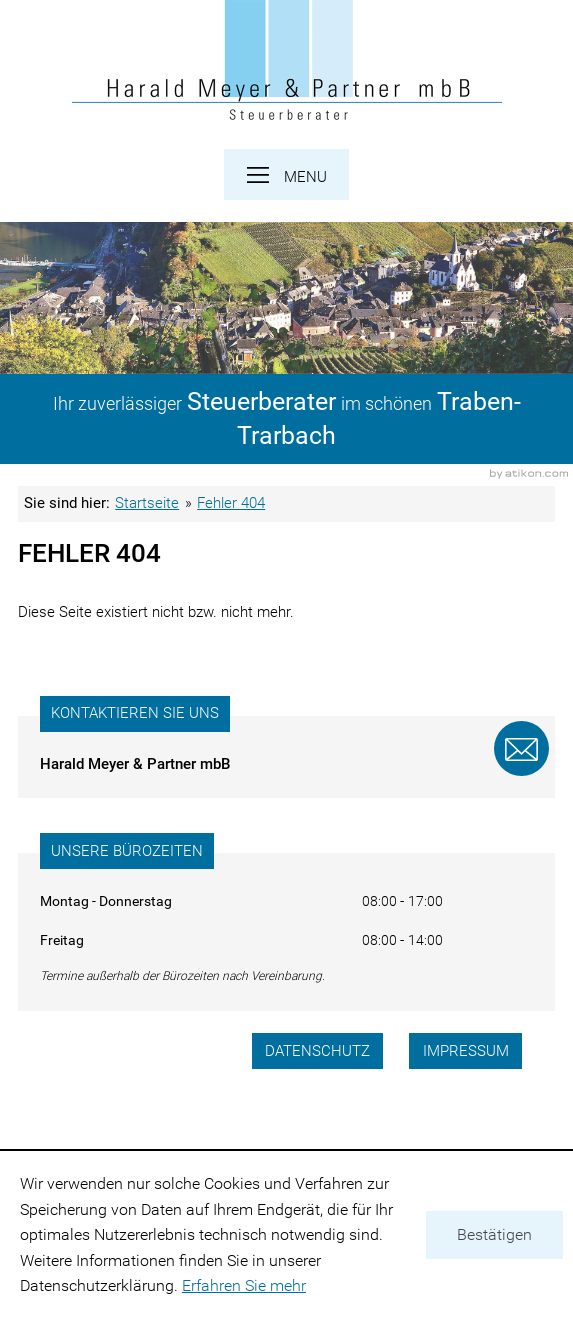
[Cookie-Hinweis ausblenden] (494, 1235)
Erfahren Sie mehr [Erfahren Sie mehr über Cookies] (244, 1285)
